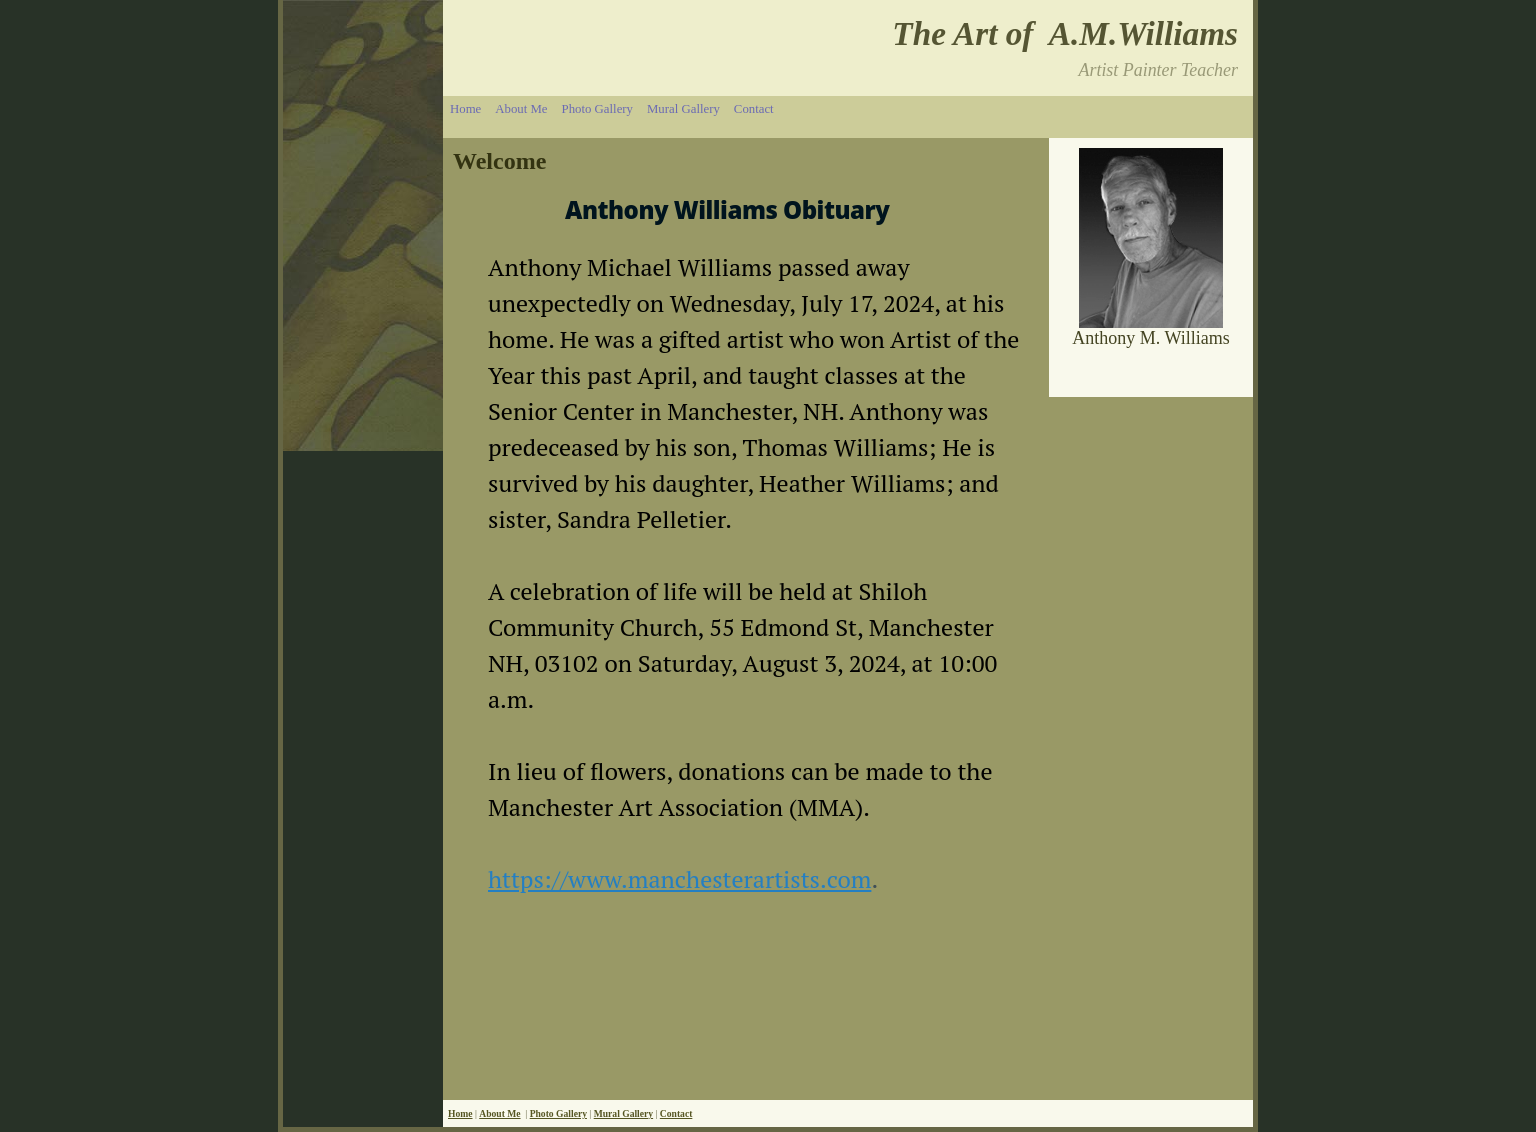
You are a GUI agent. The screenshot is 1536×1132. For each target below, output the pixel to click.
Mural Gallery (683, 109)
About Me (521, 109)
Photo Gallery (597, 109)
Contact (754, 109)
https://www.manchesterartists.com (679, 879)
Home (465, 109)
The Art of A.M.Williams (1065, 33)
